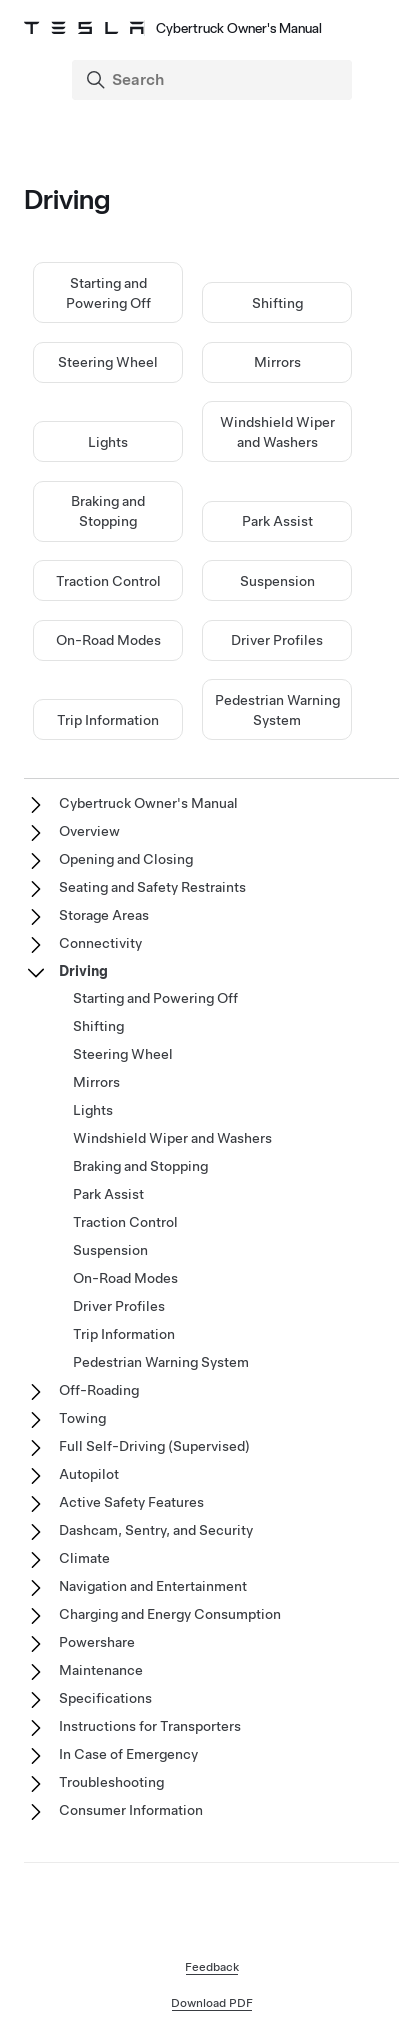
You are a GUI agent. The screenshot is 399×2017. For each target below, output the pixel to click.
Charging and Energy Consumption (170, 1614)
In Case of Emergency (128, 1754)
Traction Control (108, 581)
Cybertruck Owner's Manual (148, 803)
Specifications (105, 1698)
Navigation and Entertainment (153, 1586)
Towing (82, 1418)
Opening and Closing (126, 859)
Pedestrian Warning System (161, 1362)
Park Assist (277, 521)
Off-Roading (99, 1390)
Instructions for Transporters (150, 1726)
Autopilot (89, 1474)
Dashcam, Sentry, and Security (156, 1530)
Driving (83, 971)
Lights (108, 442)
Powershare (97, 1642)
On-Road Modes (108, 640)
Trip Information (108, 720)
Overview (89, 831)
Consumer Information (131, 1810)
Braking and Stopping (140, 1166)
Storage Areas (104, 915)
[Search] (214, 80)
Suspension (277, 581)
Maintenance (101, 1670)
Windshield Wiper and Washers (172, 1138)
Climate (84, 1558)
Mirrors (277, 362)
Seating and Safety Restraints (152, 887)
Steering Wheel (108, 362)
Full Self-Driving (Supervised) (154, 1446)
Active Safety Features (131, 1502)
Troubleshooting (111, 1782)
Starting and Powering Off (155, 998)
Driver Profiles (277, 640)
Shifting (277, 303)
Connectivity (100, 943)
